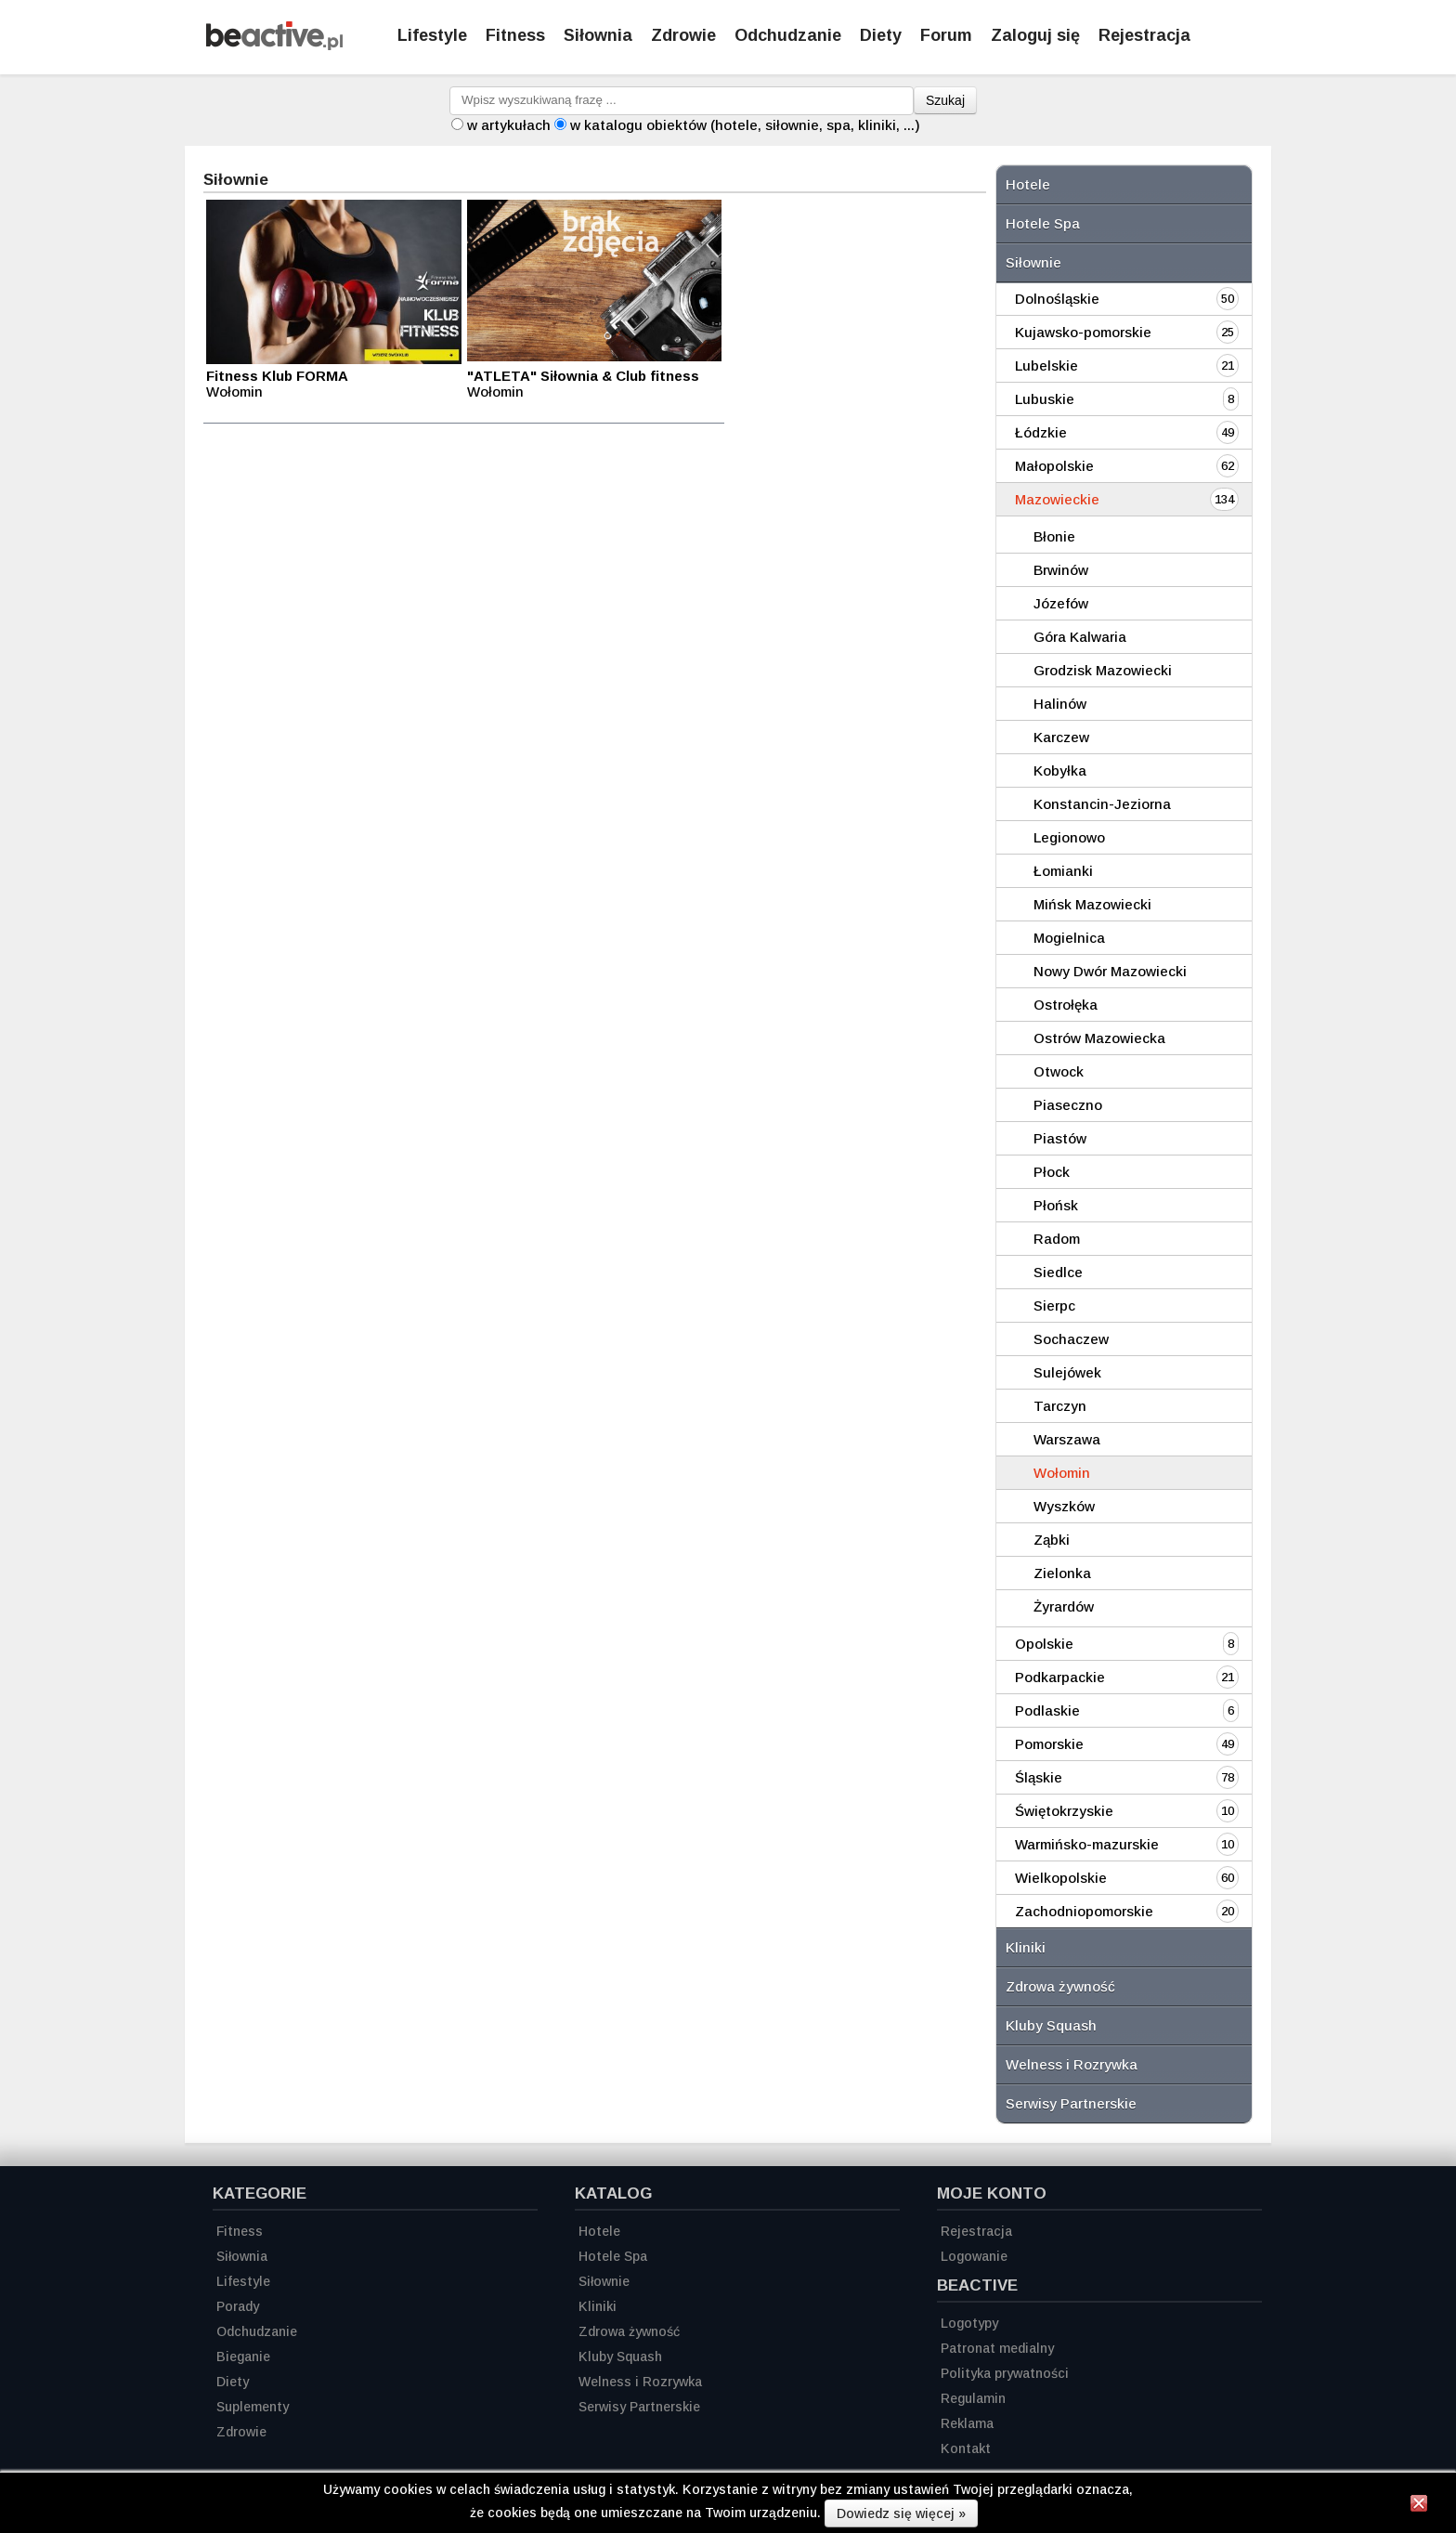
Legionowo (1069, 837)
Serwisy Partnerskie (1071, 2103)
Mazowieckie (1057, 499)
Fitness (515, 35)
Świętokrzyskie (1064, 1811)
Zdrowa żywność (1060, 1986)
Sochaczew (1071, 1339)
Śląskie (1038, 1777)
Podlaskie (1047, 1710)
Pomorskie (1049, 1744)
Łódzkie (1041, 432)
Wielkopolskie (1061, 1878)
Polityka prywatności (1005, 2373)
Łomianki (1063, 871)
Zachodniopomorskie (1084, 1911)
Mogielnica (1069, 938)
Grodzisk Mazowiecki (1103, 670)
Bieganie (243, 2356)
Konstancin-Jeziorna (1102, 804)
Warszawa (1067, 1439)
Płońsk (1056, 1205)
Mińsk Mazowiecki (1092, 904)
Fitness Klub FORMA (277, 376)
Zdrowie (683, 35)
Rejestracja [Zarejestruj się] (1144, 35)
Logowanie (974, 2256)
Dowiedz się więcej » (901, 2513)
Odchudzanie (787, 35)
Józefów (1061, 603)
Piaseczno (1068, 1105)
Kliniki (1026, 1947)
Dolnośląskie (1057, 299)
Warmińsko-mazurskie (1087, 1844)
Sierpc (1054, 1305)
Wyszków (1064, 1506)
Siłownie (1033, 262)
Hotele (1028, 184)
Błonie (1054, 536)
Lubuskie (1044, 399)
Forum (946, 35)
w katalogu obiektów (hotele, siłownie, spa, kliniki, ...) (745, 125)
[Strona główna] (274, 45)
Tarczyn (1060, 1406)
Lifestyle (432, 35)
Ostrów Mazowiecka (1099, 1038)
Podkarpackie (1060, 1677)
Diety (881, 35)
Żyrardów (1064, 1606)
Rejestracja (976, 2231)
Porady (237, 2306)
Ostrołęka (1066, 1004)
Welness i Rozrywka (1072, 2064)
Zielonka (1062, 1573)
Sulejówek (1067, 1372)
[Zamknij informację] (1419, 2506)
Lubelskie (1046, 365)
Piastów (1060, 1138)
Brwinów (1061, 570)
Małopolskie (1054, 466)
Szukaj (945, 100)
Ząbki (1052, 1539)
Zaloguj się (1035, 35)
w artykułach (509, 125)
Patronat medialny (997, 2348)
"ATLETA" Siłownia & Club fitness (583, 376)
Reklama (967, 2423)
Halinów (1060, 704)
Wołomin (1062, 1473)
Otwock (1059, 1071)
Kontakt (966, 2448)
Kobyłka (1060, 770)
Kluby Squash (1051, 2025)
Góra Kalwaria (1080, 637)
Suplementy (252, 2406)
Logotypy (969, 2323)
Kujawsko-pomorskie (1083, 332)
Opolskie (1044, 1644)
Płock (1052, 1172)
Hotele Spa (1043, 223)
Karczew (1061, 737)
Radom (1057, 1239)
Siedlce (1058, 1272)
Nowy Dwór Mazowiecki (1110, 971)
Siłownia (598, 35)
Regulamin (973, 2398)
